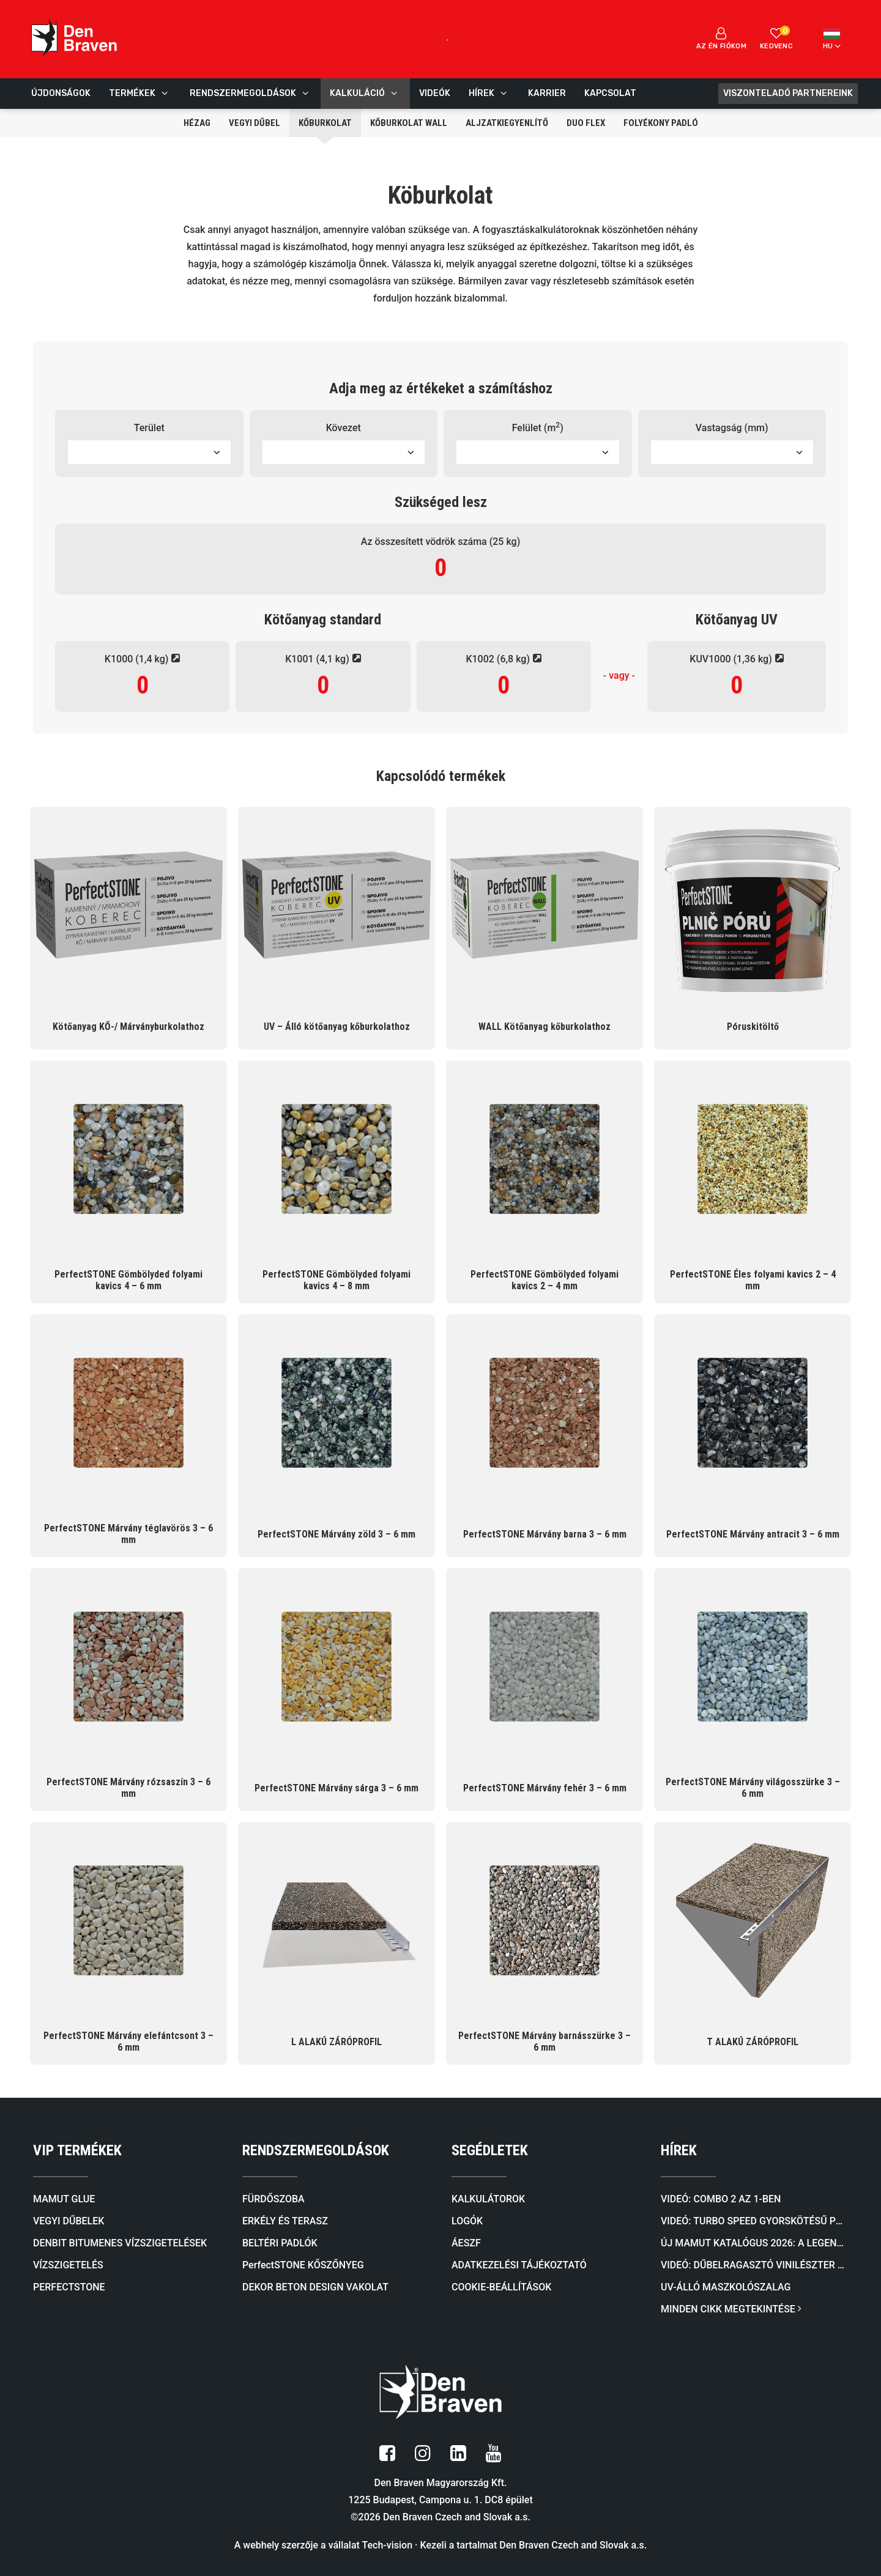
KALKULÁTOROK (488, 2199)
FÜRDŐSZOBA (273, 2199)
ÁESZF (466, 2243)
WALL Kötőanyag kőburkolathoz (544, 1026)
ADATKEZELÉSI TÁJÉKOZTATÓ (519, 2265)
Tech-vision (387, 2545)
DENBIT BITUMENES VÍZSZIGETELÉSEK (120, 2243)
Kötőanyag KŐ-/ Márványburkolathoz (128, 1026)
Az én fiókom (721, 38)
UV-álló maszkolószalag (725, 2287)
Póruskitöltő (753, 1026)
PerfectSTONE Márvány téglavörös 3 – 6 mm (128, 1533)
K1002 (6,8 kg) (503, 659)
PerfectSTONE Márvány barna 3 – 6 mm (544, 1534)
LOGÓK (467, 2221)
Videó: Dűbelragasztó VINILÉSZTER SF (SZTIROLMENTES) (754, 2265)
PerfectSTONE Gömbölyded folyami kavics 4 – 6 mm (128, 1280)
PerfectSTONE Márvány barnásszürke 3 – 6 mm (544, 2041)
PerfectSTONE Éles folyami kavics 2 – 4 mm (753, 1280)
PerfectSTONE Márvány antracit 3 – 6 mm (752, 1534)
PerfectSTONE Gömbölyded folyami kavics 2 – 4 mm (544, 1280)
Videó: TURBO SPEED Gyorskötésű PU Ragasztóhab (754, 2221)
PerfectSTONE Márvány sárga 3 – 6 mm (336, 1788)
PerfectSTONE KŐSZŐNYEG (303, 2265)
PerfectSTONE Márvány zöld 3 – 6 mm (336, 1534)
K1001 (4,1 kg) (323, 659)
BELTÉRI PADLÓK (280, 2243)
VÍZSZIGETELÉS (68, 2265)
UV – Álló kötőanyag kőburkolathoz (337, 1026)
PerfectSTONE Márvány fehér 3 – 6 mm (544, 1788)
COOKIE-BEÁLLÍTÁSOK (501, 2287)
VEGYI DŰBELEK (68, 2221)
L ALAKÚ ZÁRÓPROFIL (336, 2042)
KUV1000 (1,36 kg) (736, 659)
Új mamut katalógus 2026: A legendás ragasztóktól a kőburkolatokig (754, 2243)
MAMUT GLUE (64, 2199)
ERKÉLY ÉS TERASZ (285, 2221)
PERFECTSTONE (69, 2287)
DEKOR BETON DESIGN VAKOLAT (315, 2287)
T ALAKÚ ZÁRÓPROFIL (752, 2042)
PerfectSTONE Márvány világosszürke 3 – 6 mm (753, 1787)
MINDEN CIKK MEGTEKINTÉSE (731, 2309)
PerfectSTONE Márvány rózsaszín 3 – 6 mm (128, 1787)
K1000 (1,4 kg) (142, 659)
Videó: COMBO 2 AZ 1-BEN (721, 2199)
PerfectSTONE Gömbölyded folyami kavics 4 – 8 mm (336, 1280)
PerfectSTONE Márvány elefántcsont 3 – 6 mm (128, 2041)
